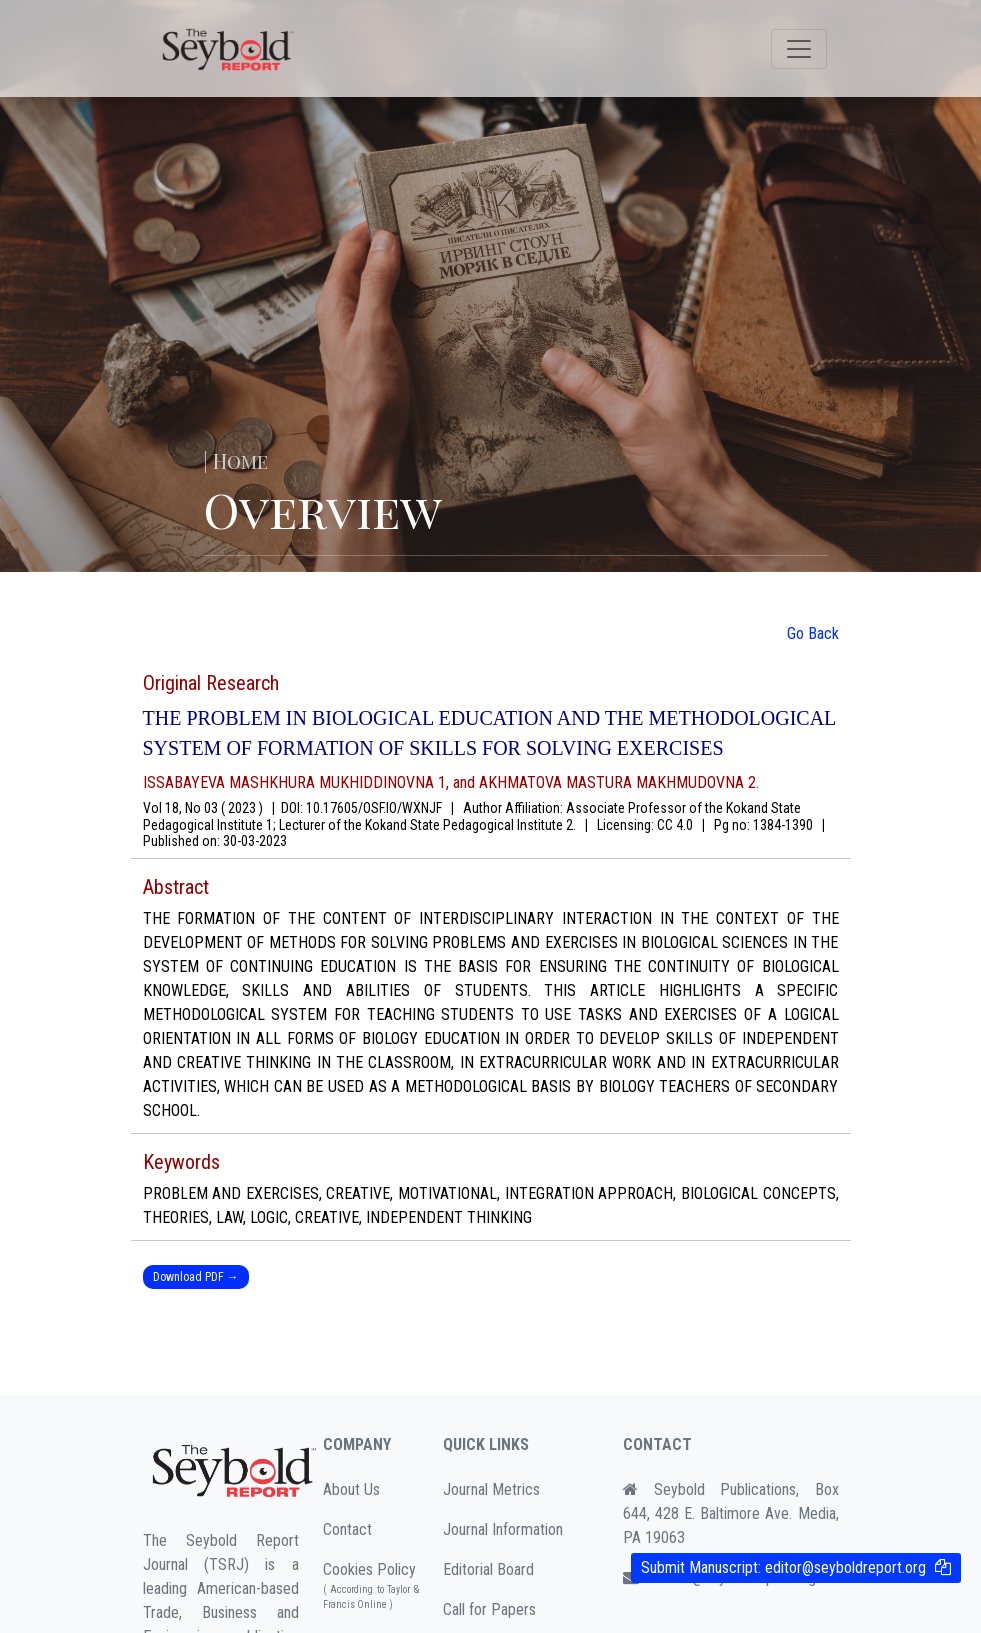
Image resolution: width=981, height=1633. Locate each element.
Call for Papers (489, 1609)
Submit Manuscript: (783, 1567)
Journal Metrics (491, 1489)
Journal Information (503, 1529)
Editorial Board (488, 1569)
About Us (351, 1489)
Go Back (813, 633)
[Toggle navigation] (799, 49)
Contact (347, 1529)
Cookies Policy (371, 1586)
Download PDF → (196, 1277)
